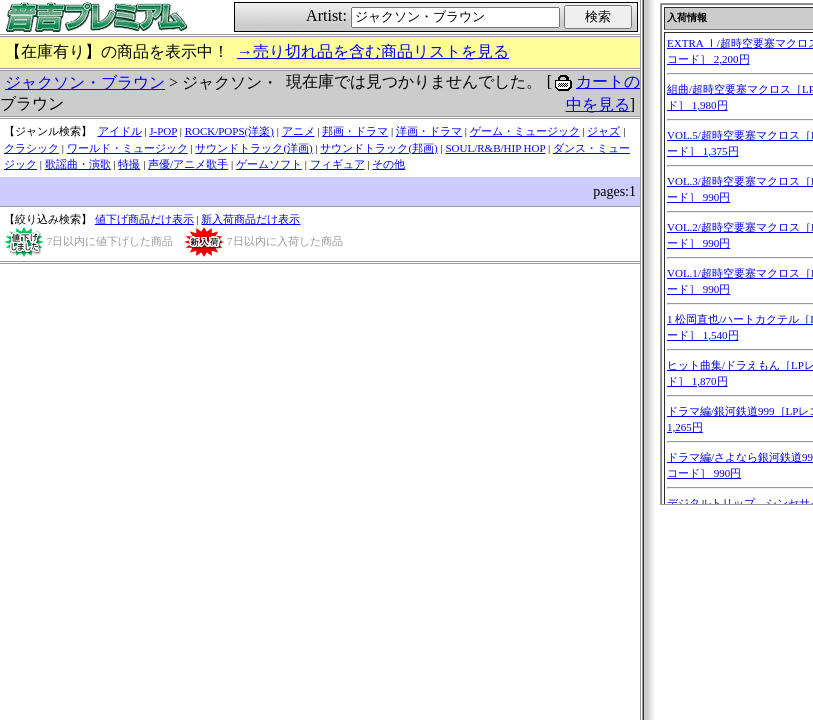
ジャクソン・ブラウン (85, 82)
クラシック (31, 148)
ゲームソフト (269, 164)
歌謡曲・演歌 (78, 164)
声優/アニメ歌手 (188, 164)
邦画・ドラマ (355, 131)
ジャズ (603, 131)
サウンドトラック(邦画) (378, 148)
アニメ (298, 131)
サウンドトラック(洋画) (253, 148)
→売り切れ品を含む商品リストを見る (373, 51)
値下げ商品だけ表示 (144, 219)
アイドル (120, 131)
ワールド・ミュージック (127, 148)
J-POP (163, 131)
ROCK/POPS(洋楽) (229, 131)
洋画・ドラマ (429, 131)
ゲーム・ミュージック (525, 131)
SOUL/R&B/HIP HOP (495, 148)
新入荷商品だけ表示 (250, 219)
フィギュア (337, 164)
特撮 (129, 164)
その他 (388, 164)
